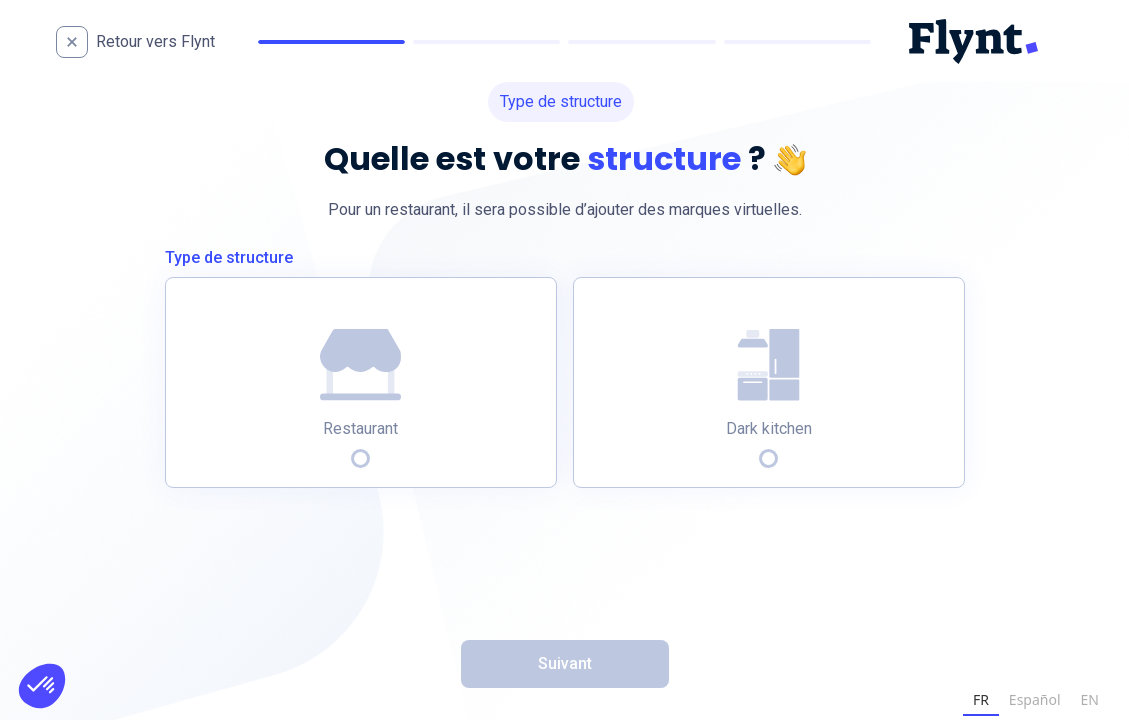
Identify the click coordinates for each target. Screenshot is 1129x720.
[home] (154, 42)
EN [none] (1090, 699)
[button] (42, 686)
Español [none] (1035, 699)
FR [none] (981, 699)
